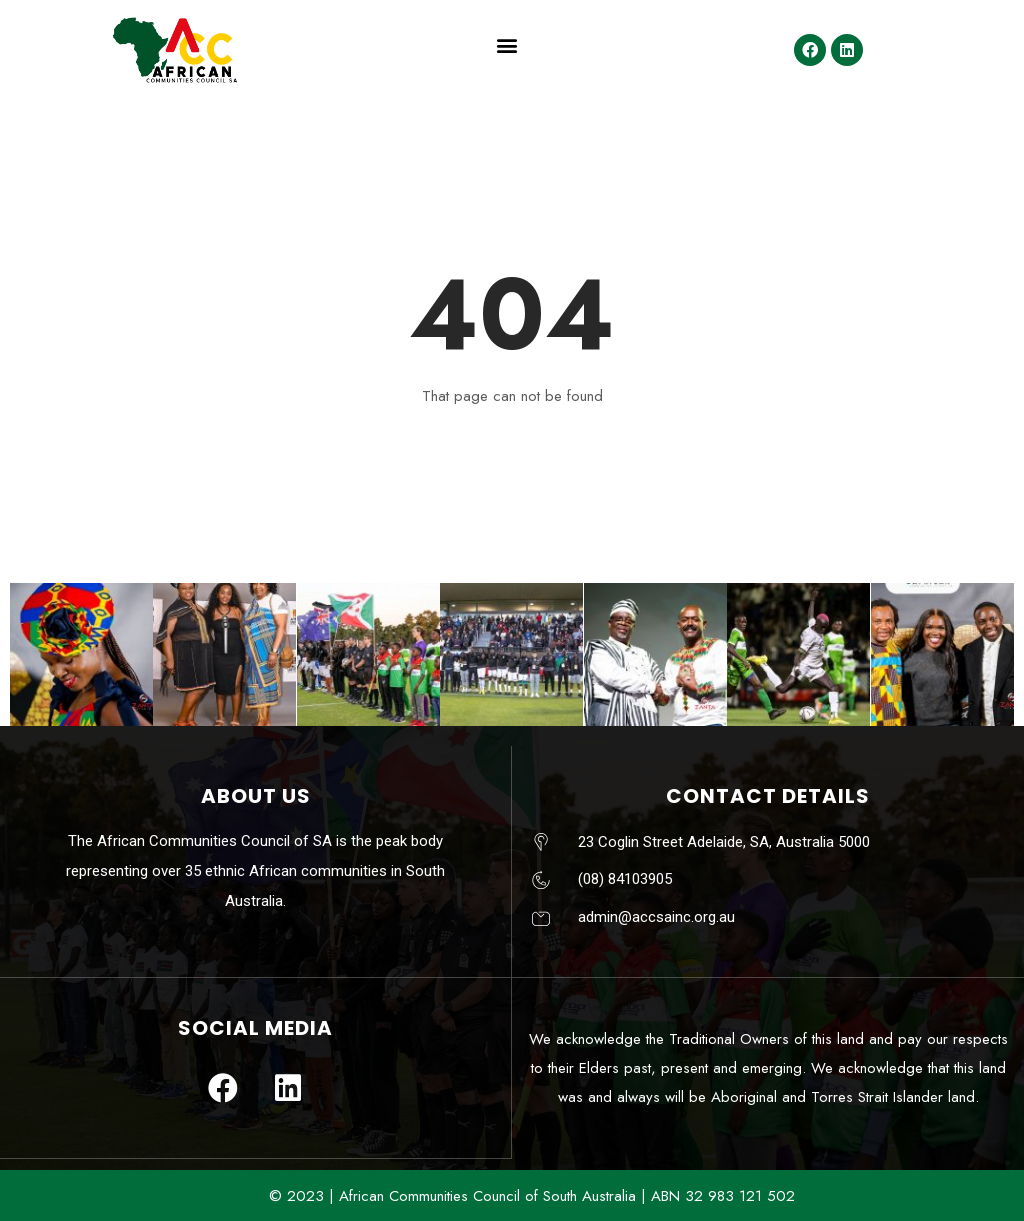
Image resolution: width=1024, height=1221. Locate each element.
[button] (506, 45)
